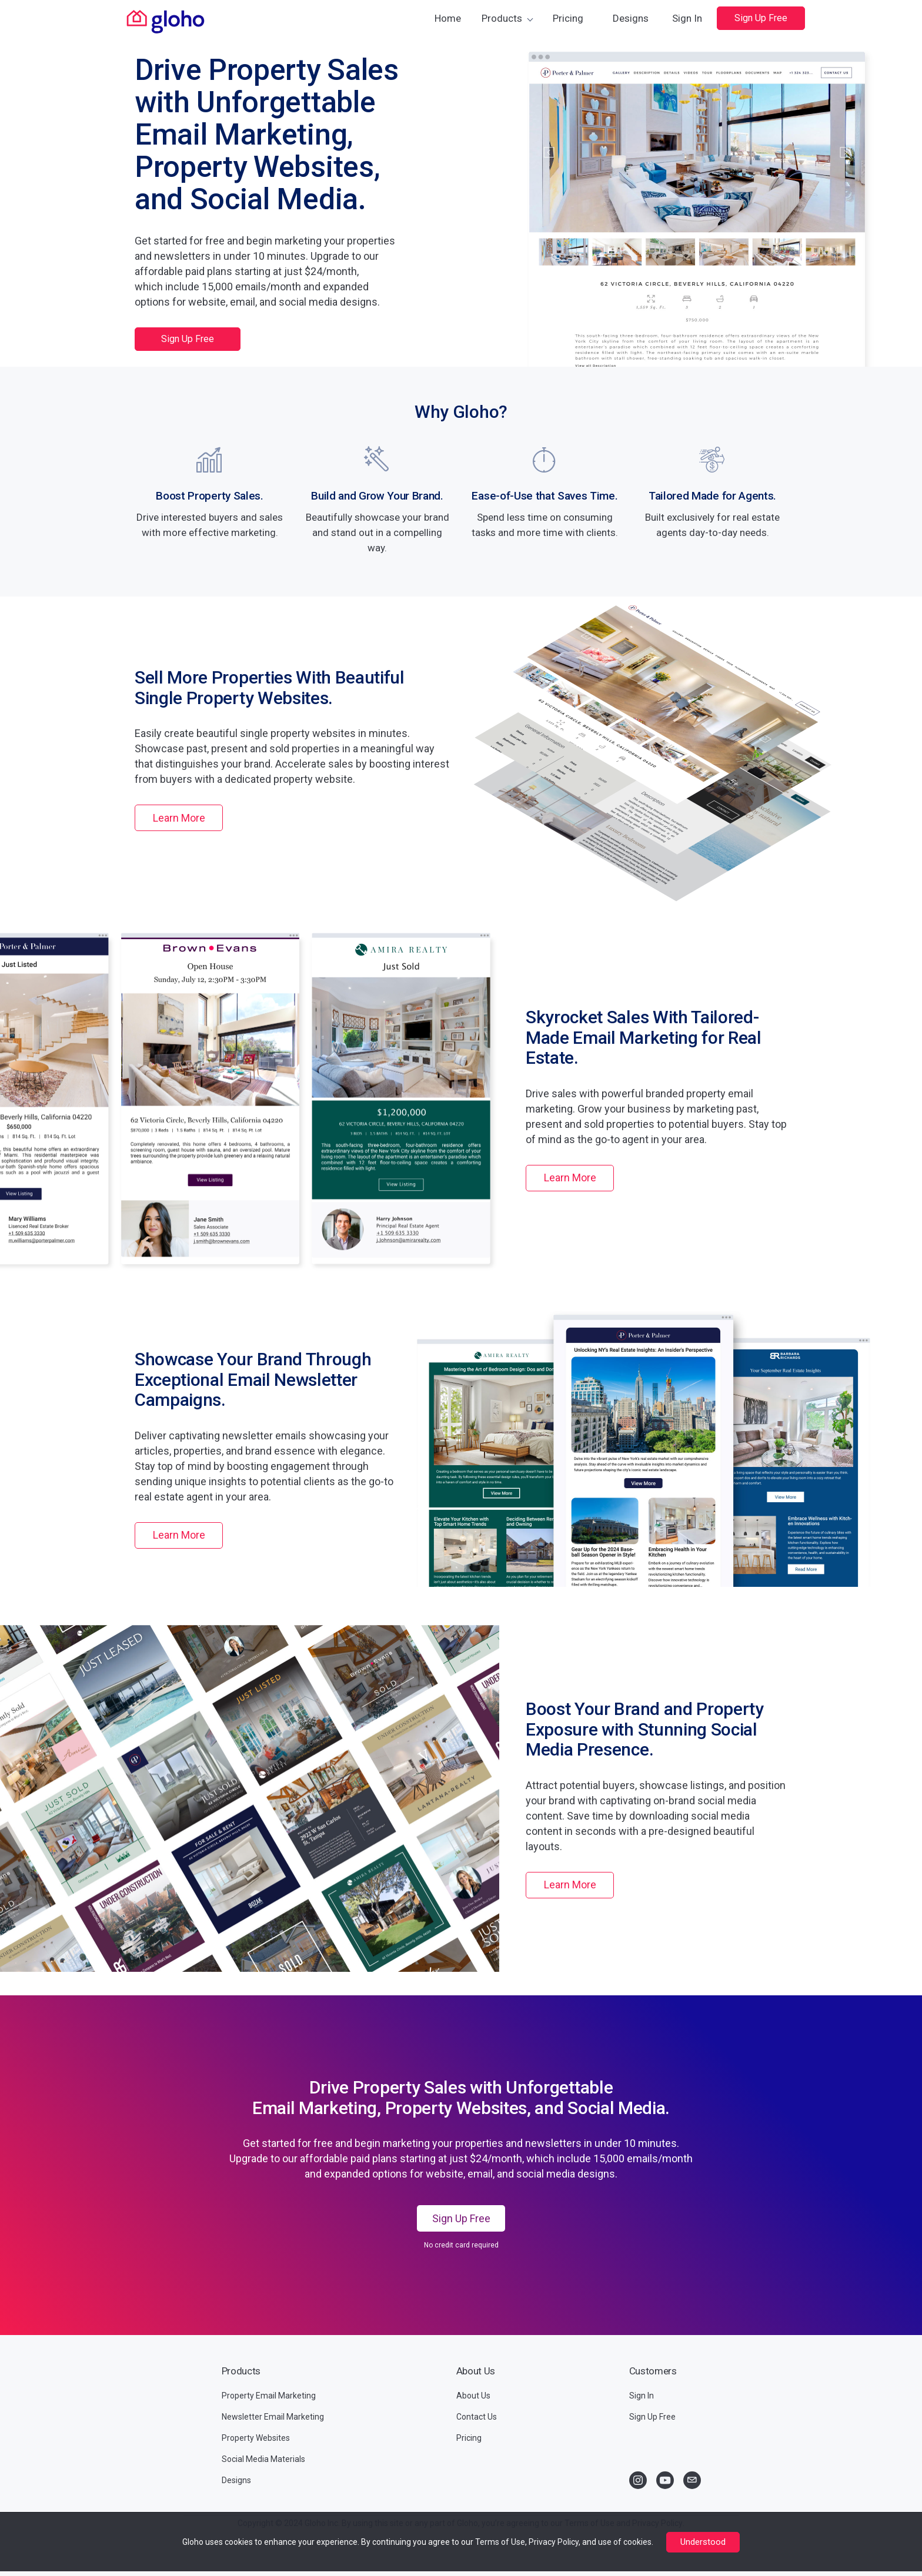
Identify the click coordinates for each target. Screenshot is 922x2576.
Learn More (179, 818)
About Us (473, 2395)
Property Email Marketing (269, 2395)
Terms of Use (500, 2542)
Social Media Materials (263, 2459)
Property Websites (256, 2438)
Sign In (687, 18)
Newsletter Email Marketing (273, 2416)
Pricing (568, 18)
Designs (631, 18)
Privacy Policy (554, 2542)
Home (448, 18)
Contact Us (476, 2416)
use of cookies (625, 2542)
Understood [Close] (703, 2542)
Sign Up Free (760, 18)
